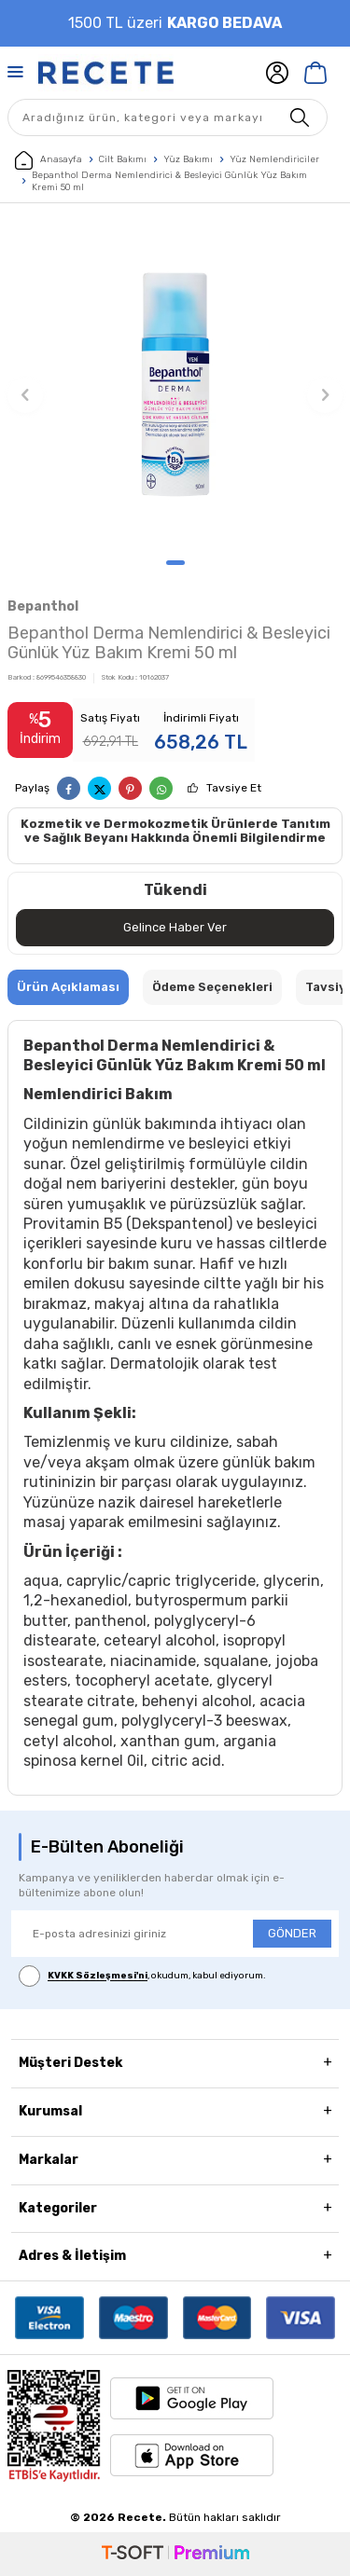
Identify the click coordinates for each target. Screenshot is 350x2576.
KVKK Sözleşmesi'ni (97, 1976)
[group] (175, 385)
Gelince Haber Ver (175, 927)
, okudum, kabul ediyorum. (142, 1976)
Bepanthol (42, 606)
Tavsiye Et (233, 787)
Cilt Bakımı (123, 159)
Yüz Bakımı (188, 159)
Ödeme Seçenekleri (212, 987)
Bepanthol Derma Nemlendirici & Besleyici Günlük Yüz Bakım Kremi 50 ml (169, 181)
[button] (175, 562)
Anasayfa (48, 160)
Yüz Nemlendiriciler (274, 159)
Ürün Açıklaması (68, 987)
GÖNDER (292, 1933)
